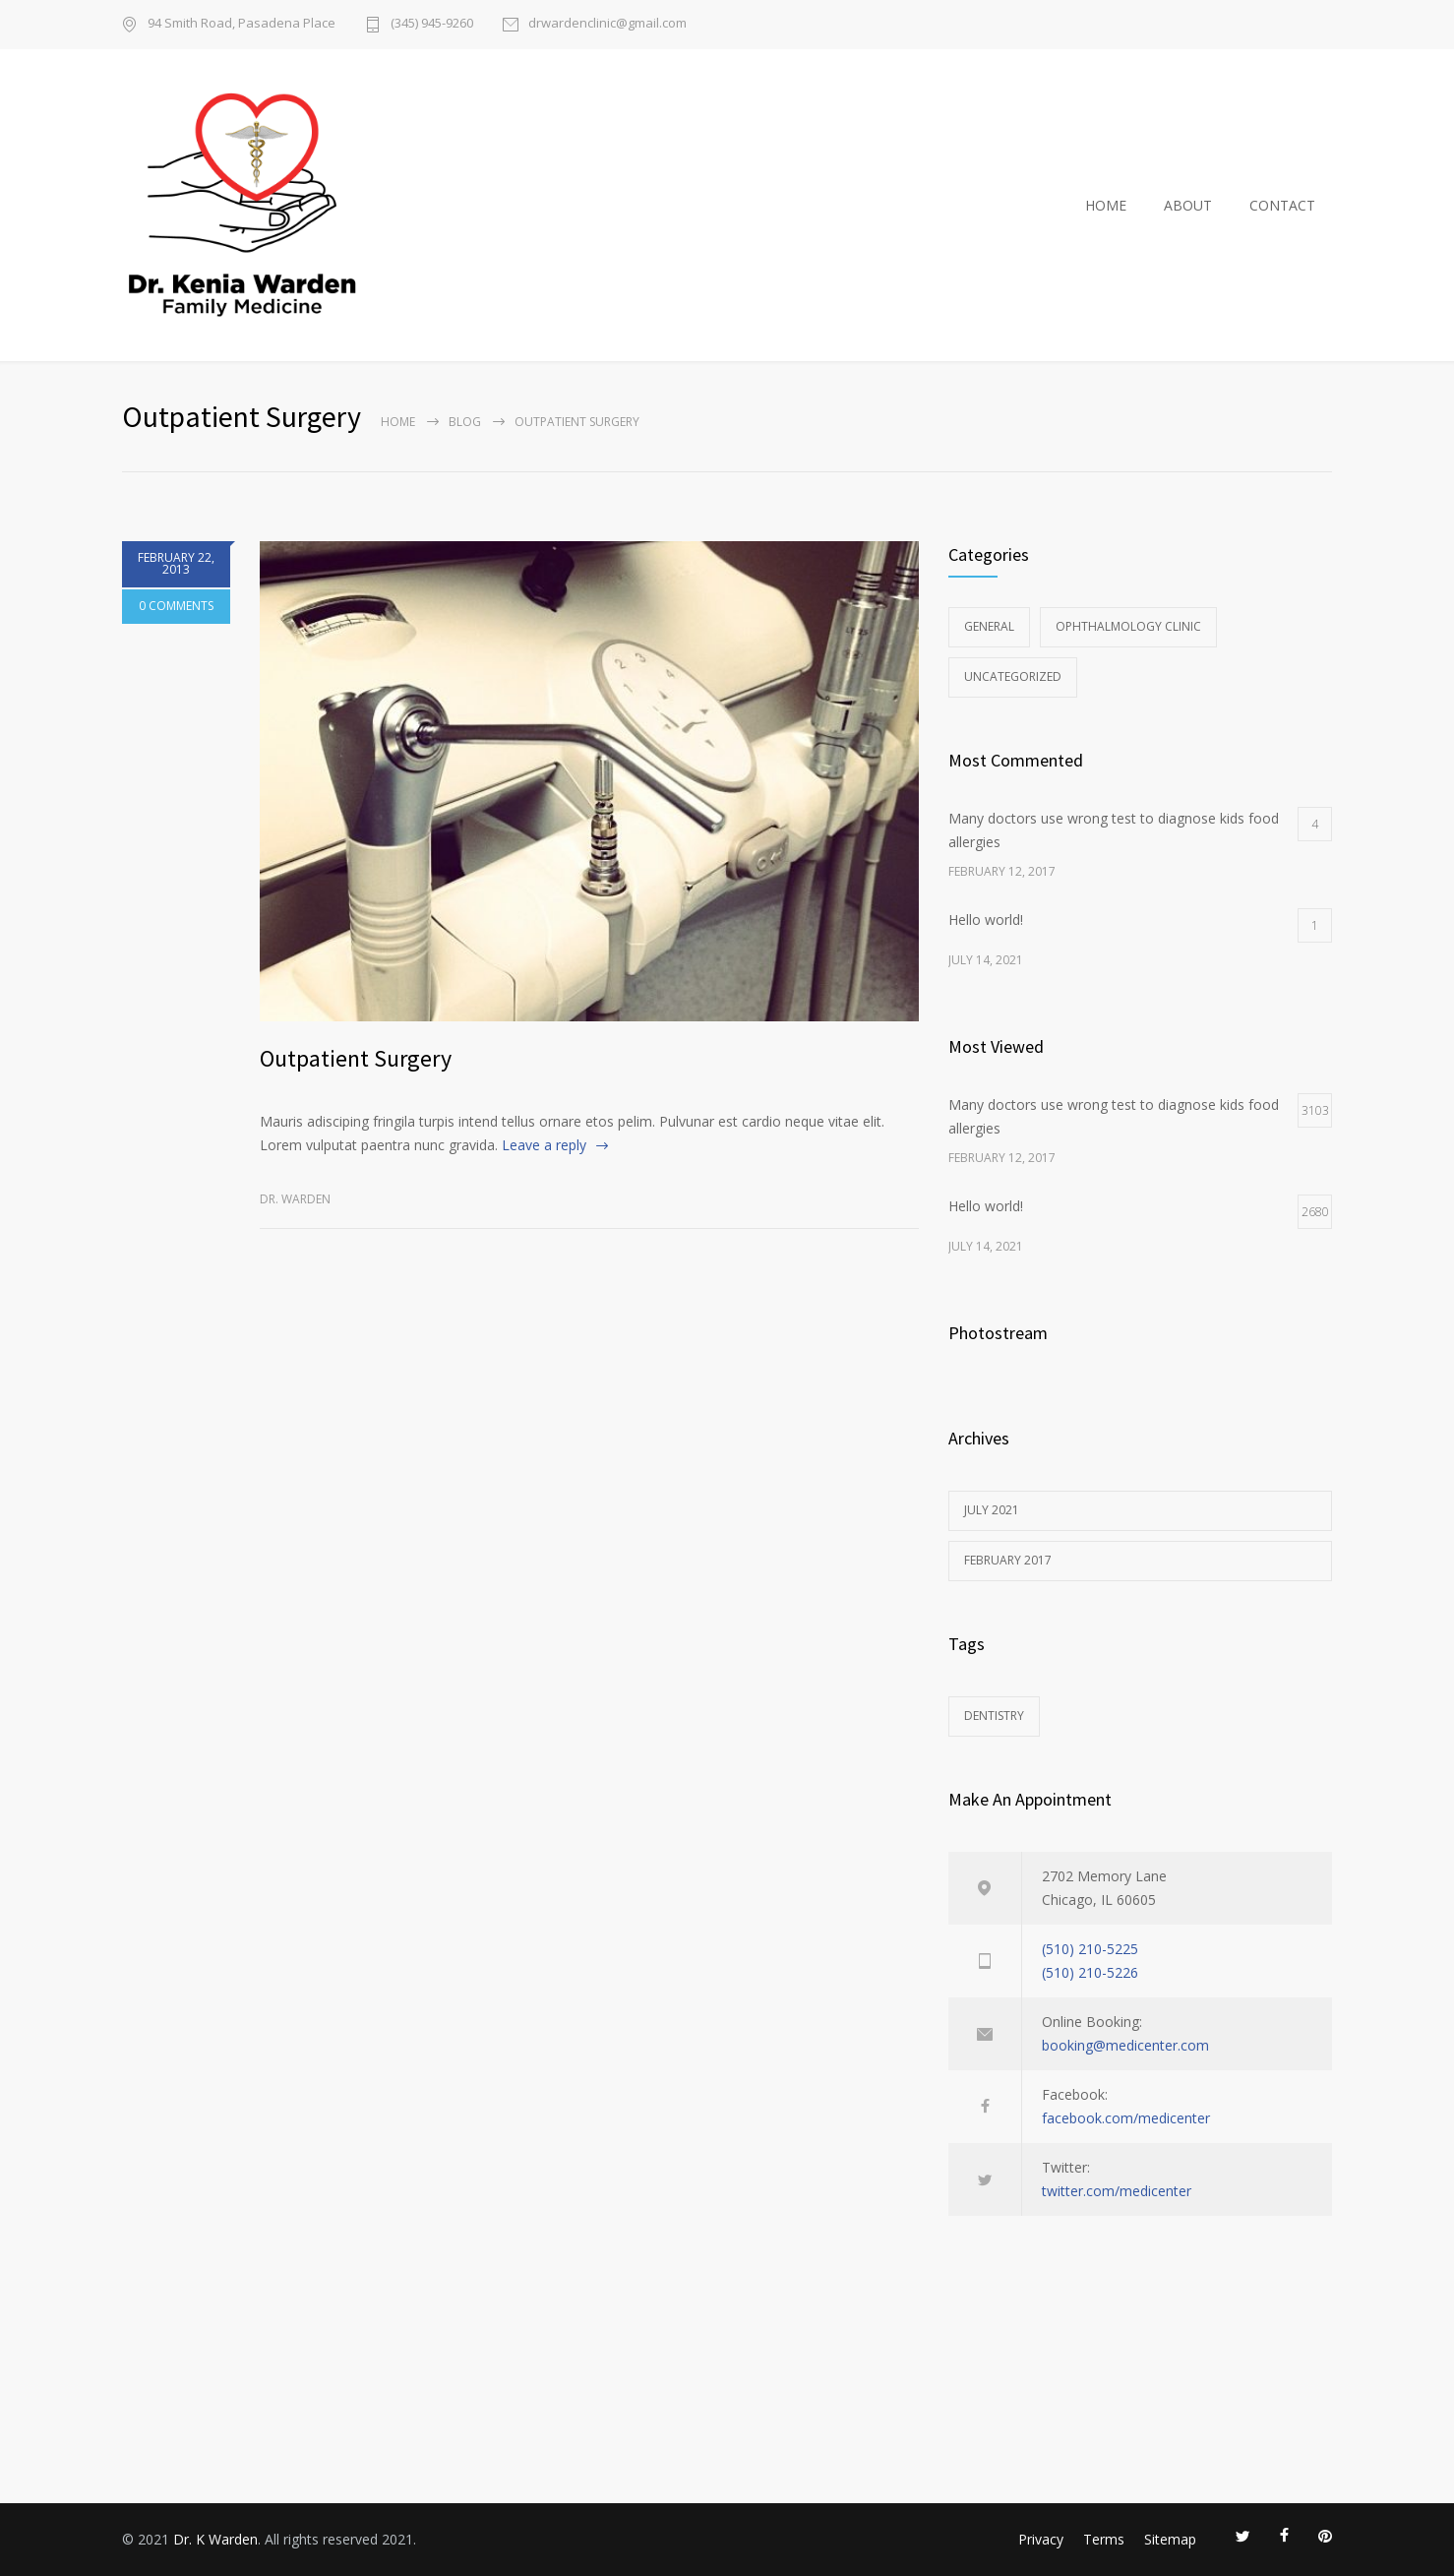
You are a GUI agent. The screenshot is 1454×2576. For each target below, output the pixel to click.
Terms (1103, 2539)
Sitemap (1170, 2539)
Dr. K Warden (215, 2539)
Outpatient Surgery (356, 1058)
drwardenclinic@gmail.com (607, 24)
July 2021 (991, 1510)
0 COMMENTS (176, 609)
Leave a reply (544, 1144)
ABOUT (1188, 205)
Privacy (1040, 2539)
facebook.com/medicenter (1126, 2118)
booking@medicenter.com (1125, 2045)
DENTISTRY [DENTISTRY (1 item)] (994, 1715)
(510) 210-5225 (1090, 1948)
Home (398, 421)
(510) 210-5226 (1090, 1972)
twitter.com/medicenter (1116, 2190)
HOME (1105, 205)
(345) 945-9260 (432, 24)
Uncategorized (1012, 676)
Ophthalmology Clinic (1128, 626)
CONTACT (1282, 205)
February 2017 (1008, 1560)
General (989, 626)
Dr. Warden (295, 1199)
